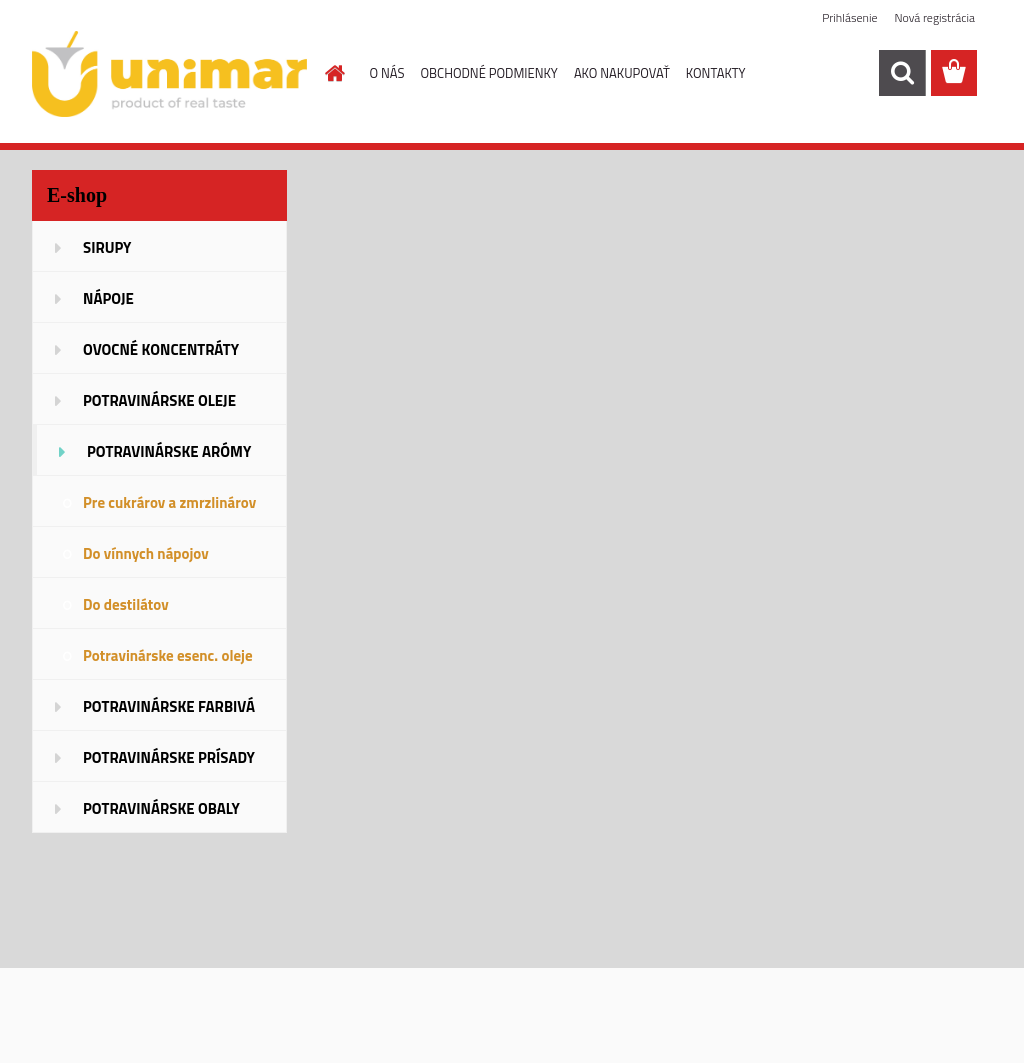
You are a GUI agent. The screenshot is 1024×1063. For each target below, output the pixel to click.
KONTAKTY (716, 73)
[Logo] (169, 74)
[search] (902, 73)
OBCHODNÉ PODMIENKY (488, 73)
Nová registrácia (934, 17)
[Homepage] (332, 73)
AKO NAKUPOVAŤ (622, 73)
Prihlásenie (849, 17)
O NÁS (387, 73)
